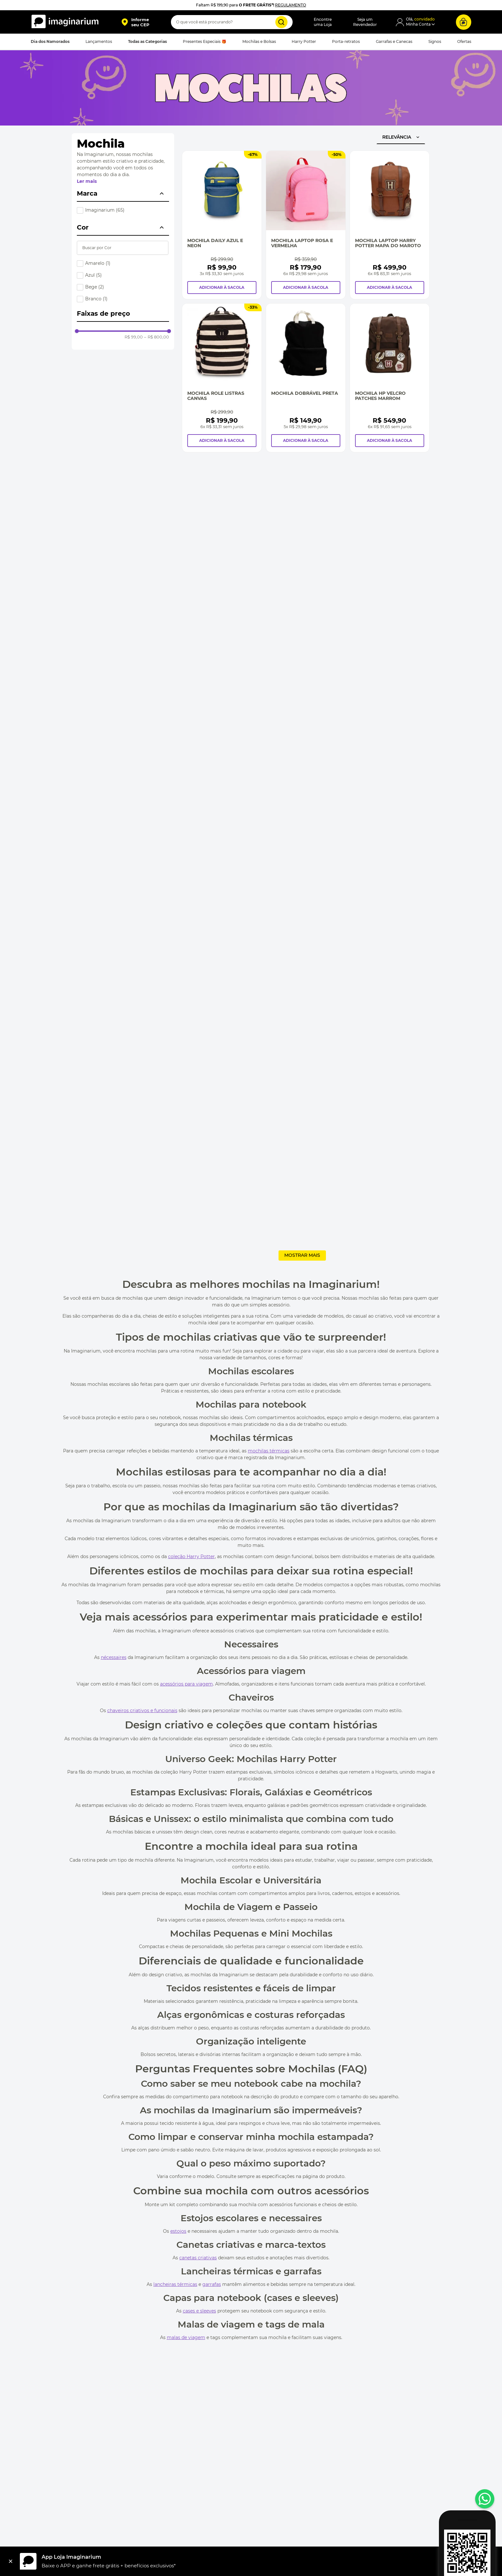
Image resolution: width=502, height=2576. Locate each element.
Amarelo (97, 263)
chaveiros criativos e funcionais (142, 1710)
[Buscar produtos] (281, 22)
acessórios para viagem (186, 1684)
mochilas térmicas (268, 1451)
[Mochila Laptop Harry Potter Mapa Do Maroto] (389, 225)
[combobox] (232, 22)
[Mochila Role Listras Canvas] (222, 378)
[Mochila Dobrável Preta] (305, 378)
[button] (135, 22)
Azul (93, 275)
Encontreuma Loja (323, 22)
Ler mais (87, 181)
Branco (96, 299)
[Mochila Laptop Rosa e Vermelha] (305, 225)
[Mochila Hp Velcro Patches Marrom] (389, 378)
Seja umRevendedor (365, 22)
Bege (94, 287)
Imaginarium (105, 210)
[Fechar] (10, 2561)
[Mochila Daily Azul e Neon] (222, 225)
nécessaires (113, 1657)
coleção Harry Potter (191, 1556)
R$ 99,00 (134, 337)
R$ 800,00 (156, 337)
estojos (178, 2231)
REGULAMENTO (290, 5)
